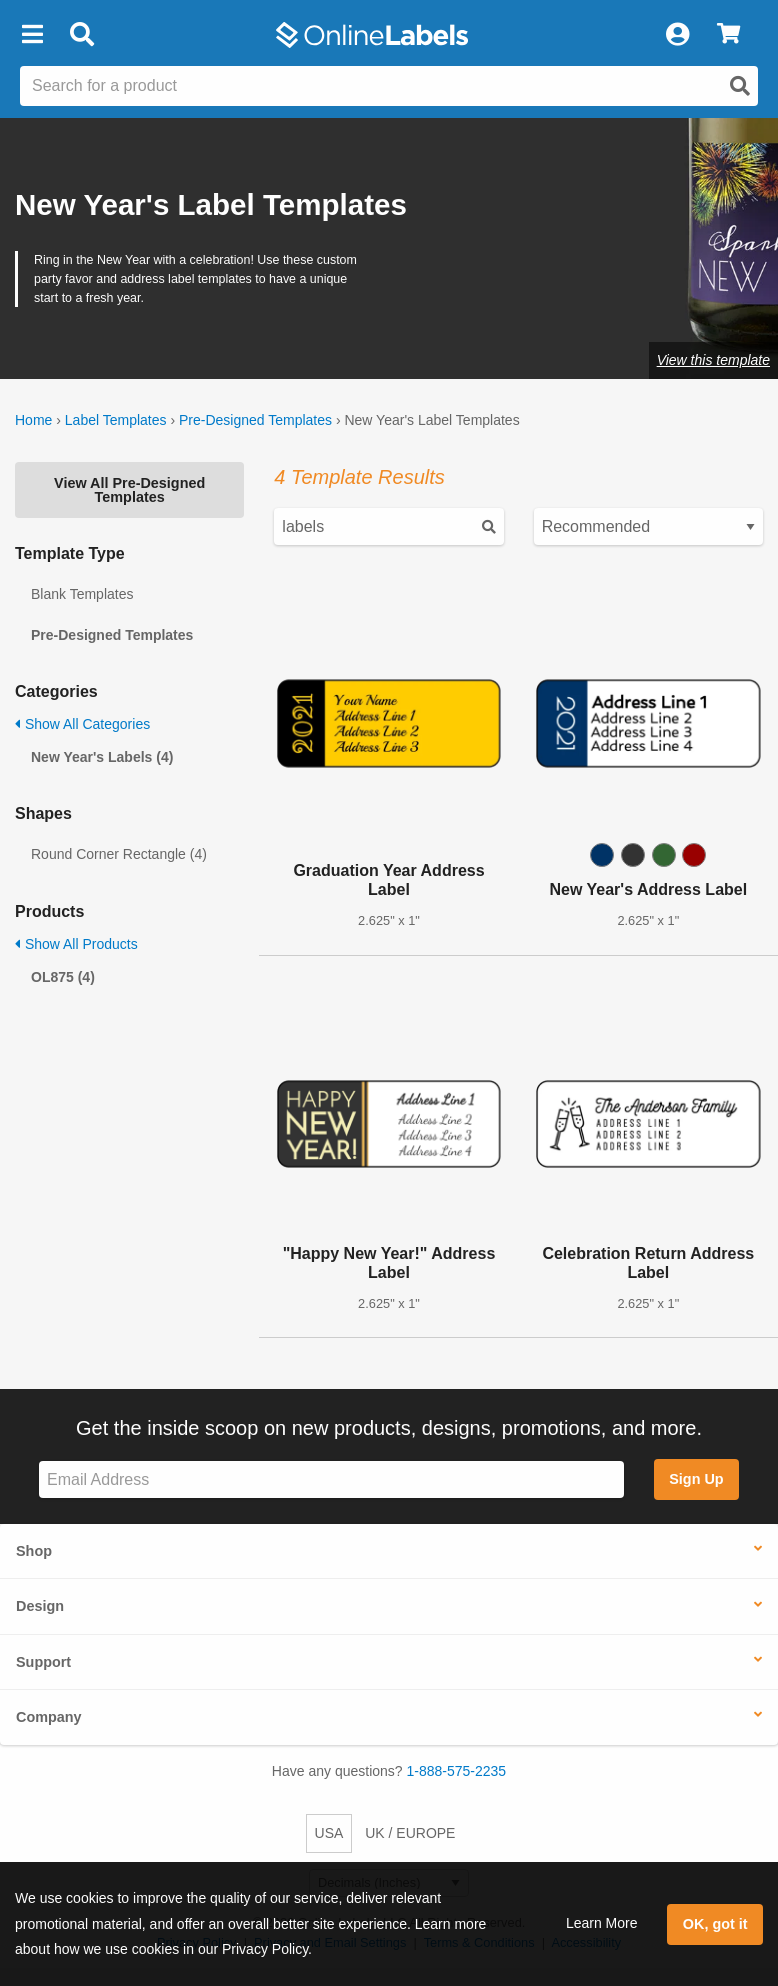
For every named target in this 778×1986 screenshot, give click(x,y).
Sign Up (696, 1479)
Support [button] (43, 1662)
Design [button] (40, 1606)
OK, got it (715, 1924)
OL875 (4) (63, 977)
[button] (32, 35)
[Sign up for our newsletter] (331, 1479)
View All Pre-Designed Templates (129, 490)
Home (33, 420)
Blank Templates (82, 594)
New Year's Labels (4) (102, 757)
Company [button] (49, 1717)
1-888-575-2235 (457, 1771)
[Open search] (740, 86)
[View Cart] (728, 35)
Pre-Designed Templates (255, 420)
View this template (713, 360)
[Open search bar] (81, 35)
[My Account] (677, 35)
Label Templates (116, 420)
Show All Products (76, 944)
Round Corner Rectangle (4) (119, 854)
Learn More (602, 1923)
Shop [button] (34, 1551)
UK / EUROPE (410, 1833)
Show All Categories (82, 724)
